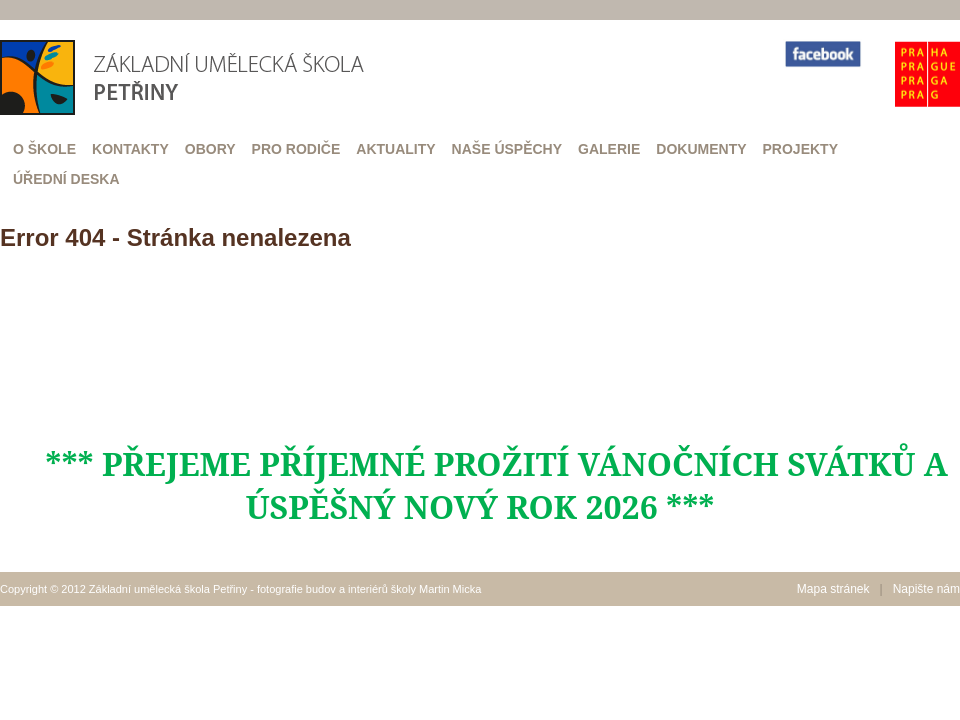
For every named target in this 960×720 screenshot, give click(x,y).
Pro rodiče (296, 149)
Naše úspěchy (507, 149)
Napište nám (926, 589)
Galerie (609, 149)
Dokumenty (701, 149)
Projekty (800, 149)
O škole (44, 149)
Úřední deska (66, 179)
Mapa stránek (833, 589)
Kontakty (130, 149)
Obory (210, 149)
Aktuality (395, 149)
